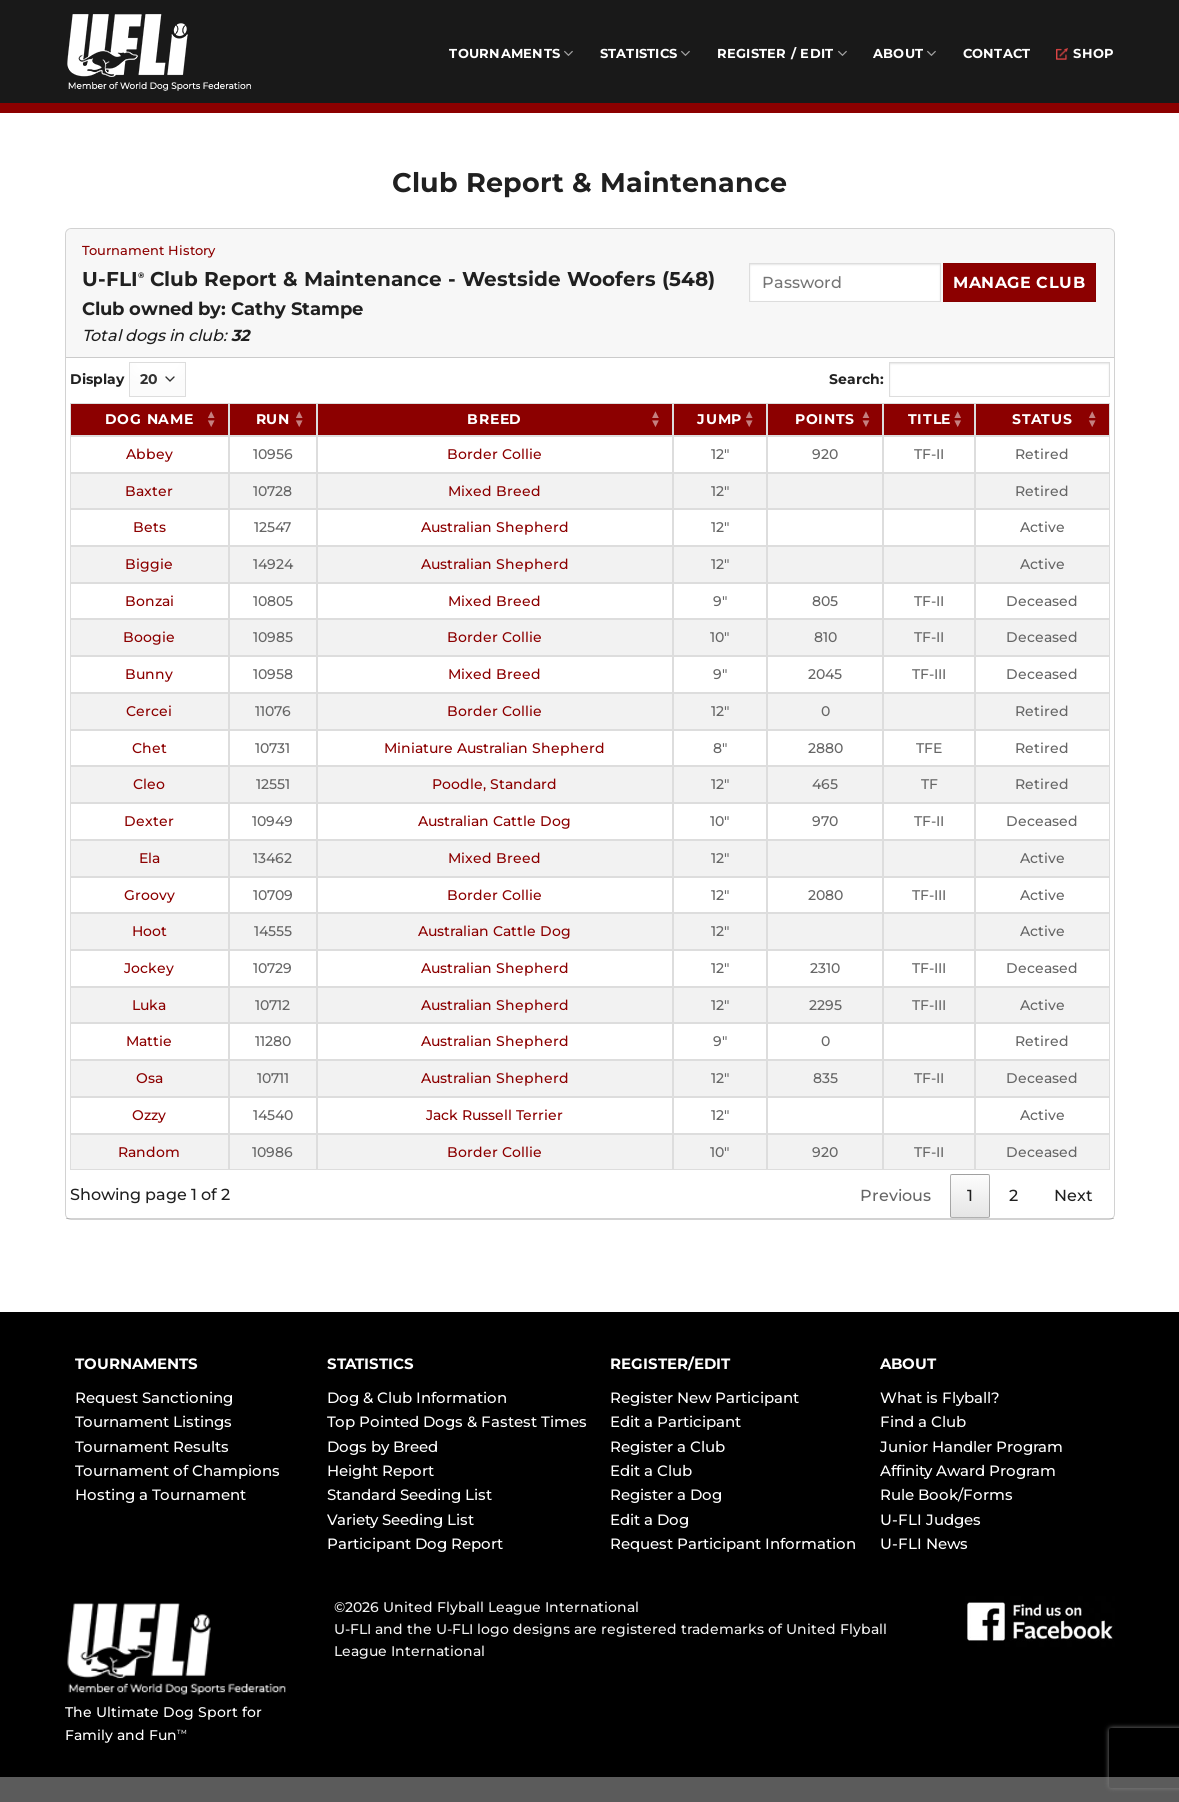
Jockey (149, 968)
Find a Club (923, 1421)
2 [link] (1013, 1195)
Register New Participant (704, 1397)
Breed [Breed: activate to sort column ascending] (494, 419)
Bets (149, 527)
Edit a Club (651, 1470)
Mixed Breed (494, 491)
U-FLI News (924, 1543)
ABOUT (908, 1363)
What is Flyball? (940, 1397)
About (905, 53)
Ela (149, 858)
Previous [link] (895, 1195)
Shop (1085, 53)
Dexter (149, 821)
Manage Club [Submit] (1019, 282)
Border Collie (494, 454)
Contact (997, 53)
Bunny (149, 674)
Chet (149, 748)
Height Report (380, 1470)
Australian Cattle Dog (494, 821)
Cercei (149, 711)
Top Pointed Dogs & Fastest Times (457, 1421)
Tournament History (148, 250)
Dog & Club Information (417, 1397)
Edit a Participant (675, 1421)
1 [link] (970, 1195)
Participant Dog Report (415, 1543)
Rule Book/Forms (946, 1494)
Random (149, 1152)
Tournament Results (152, 1446)
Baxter (149, 491)
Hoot (149, 931)
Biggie (149, 564)
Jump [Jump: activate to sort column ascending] (719, 419)
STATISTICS (370, 1363)
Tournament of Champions (177, 1470)
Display (128, 379)
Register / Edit (782, 53)
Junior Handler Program (971, 1446)
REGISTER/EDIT (670, 1363)
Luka (149, 1005)
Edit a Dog (649, 1519)
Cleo (149, 784)
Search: (969, 379)
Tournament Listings (153, 1421)
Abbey (149, 454)
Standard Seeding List (409, 1494)
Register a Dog (666, 1494)
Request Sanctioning (154, 1397)
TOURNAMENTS (136, 1363)
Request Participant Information (733, 1543)
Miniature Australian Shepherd (494, 748)
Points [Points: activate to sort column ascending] (825, 419)
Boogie (149, 637)
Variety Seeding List (400, 1519)
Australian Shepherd (495, 527)
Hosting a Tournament (160, 1494)
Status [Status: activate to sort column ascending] (1042, 419)
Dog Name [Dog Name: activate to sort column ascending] (149, 419)
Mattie (149, 1041)
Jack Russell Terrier (494, 1115)
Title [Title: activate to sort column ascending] (930, 419)
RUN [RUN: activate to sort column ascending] (273, 419)
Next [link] (1073, 1195)
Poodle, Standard (494, 784)
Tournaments (511, 53)
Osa (149, 1078)
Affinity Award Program (968, 1470)
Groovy (149, 895)
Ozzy (149, 1115)
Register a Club (667, 1446)
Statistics (645, 53)
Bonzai (149, 601)
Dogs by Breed (382, 1446)
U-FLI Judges (930, 1519)
